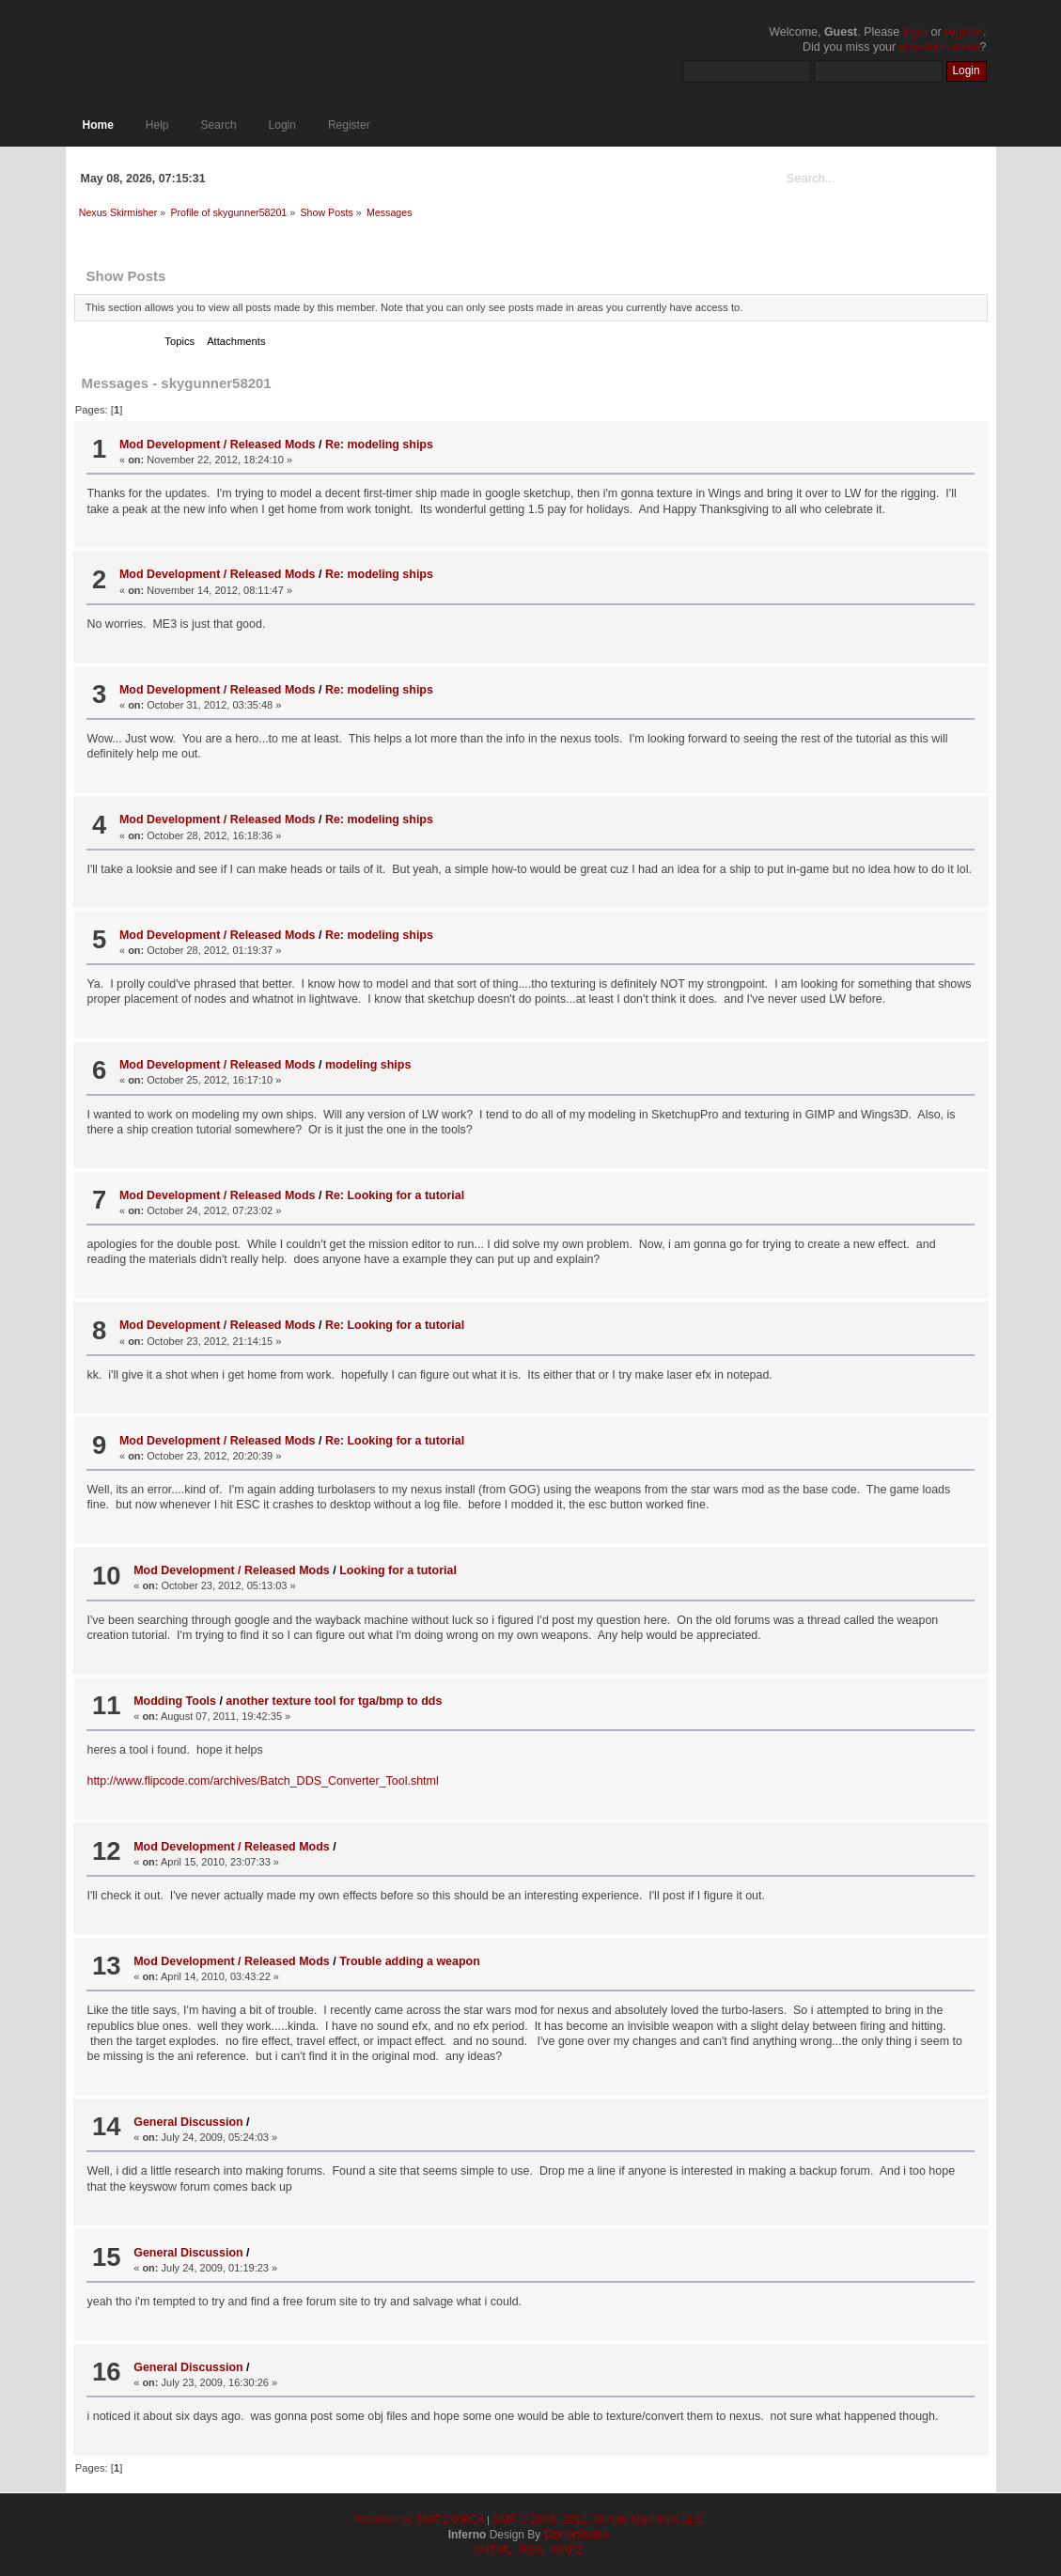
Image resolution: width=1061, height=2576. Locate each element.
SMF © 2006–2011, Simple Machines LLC (597, 2519)
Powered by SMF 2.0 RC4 (418, 2519)
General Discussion (187, 2122)
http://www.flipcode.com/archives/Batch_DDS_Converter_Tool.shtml (262, 1781)
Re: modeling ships (379, 444)
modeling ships (368, 1064)
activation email (939, 47)
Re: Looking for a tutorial (394, 1195)
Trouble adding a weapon (409, 1961)
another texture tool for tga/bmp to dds (334, 1701)
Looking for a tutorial (398, 1570)
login (915, 32)
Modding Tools (174, 1701)
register (963, 32)
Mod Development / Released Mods (217, 444)
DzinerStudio (576, 2534)
